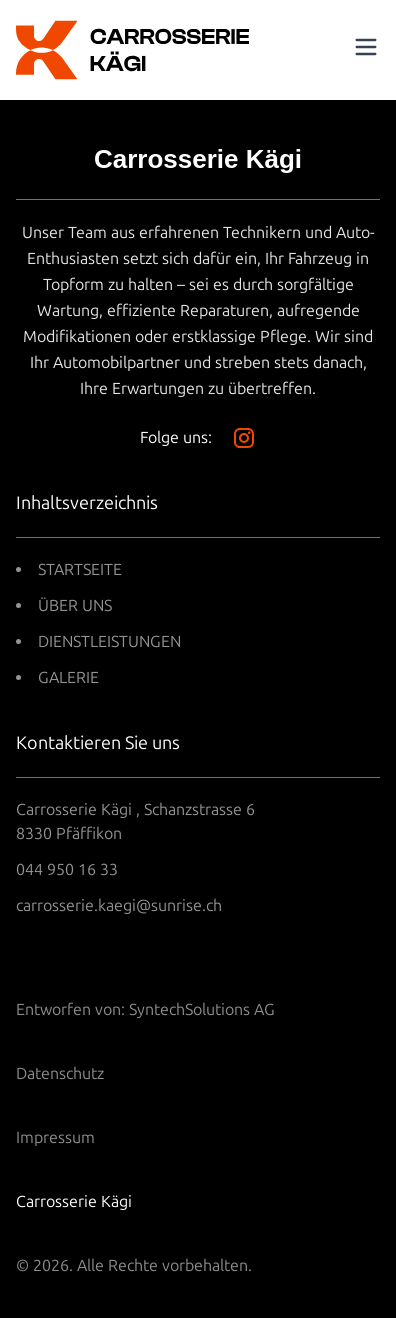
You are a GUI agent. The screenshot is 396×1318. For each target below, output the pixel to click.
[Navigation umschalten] (366, 47)
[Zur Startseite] (132, 50)
